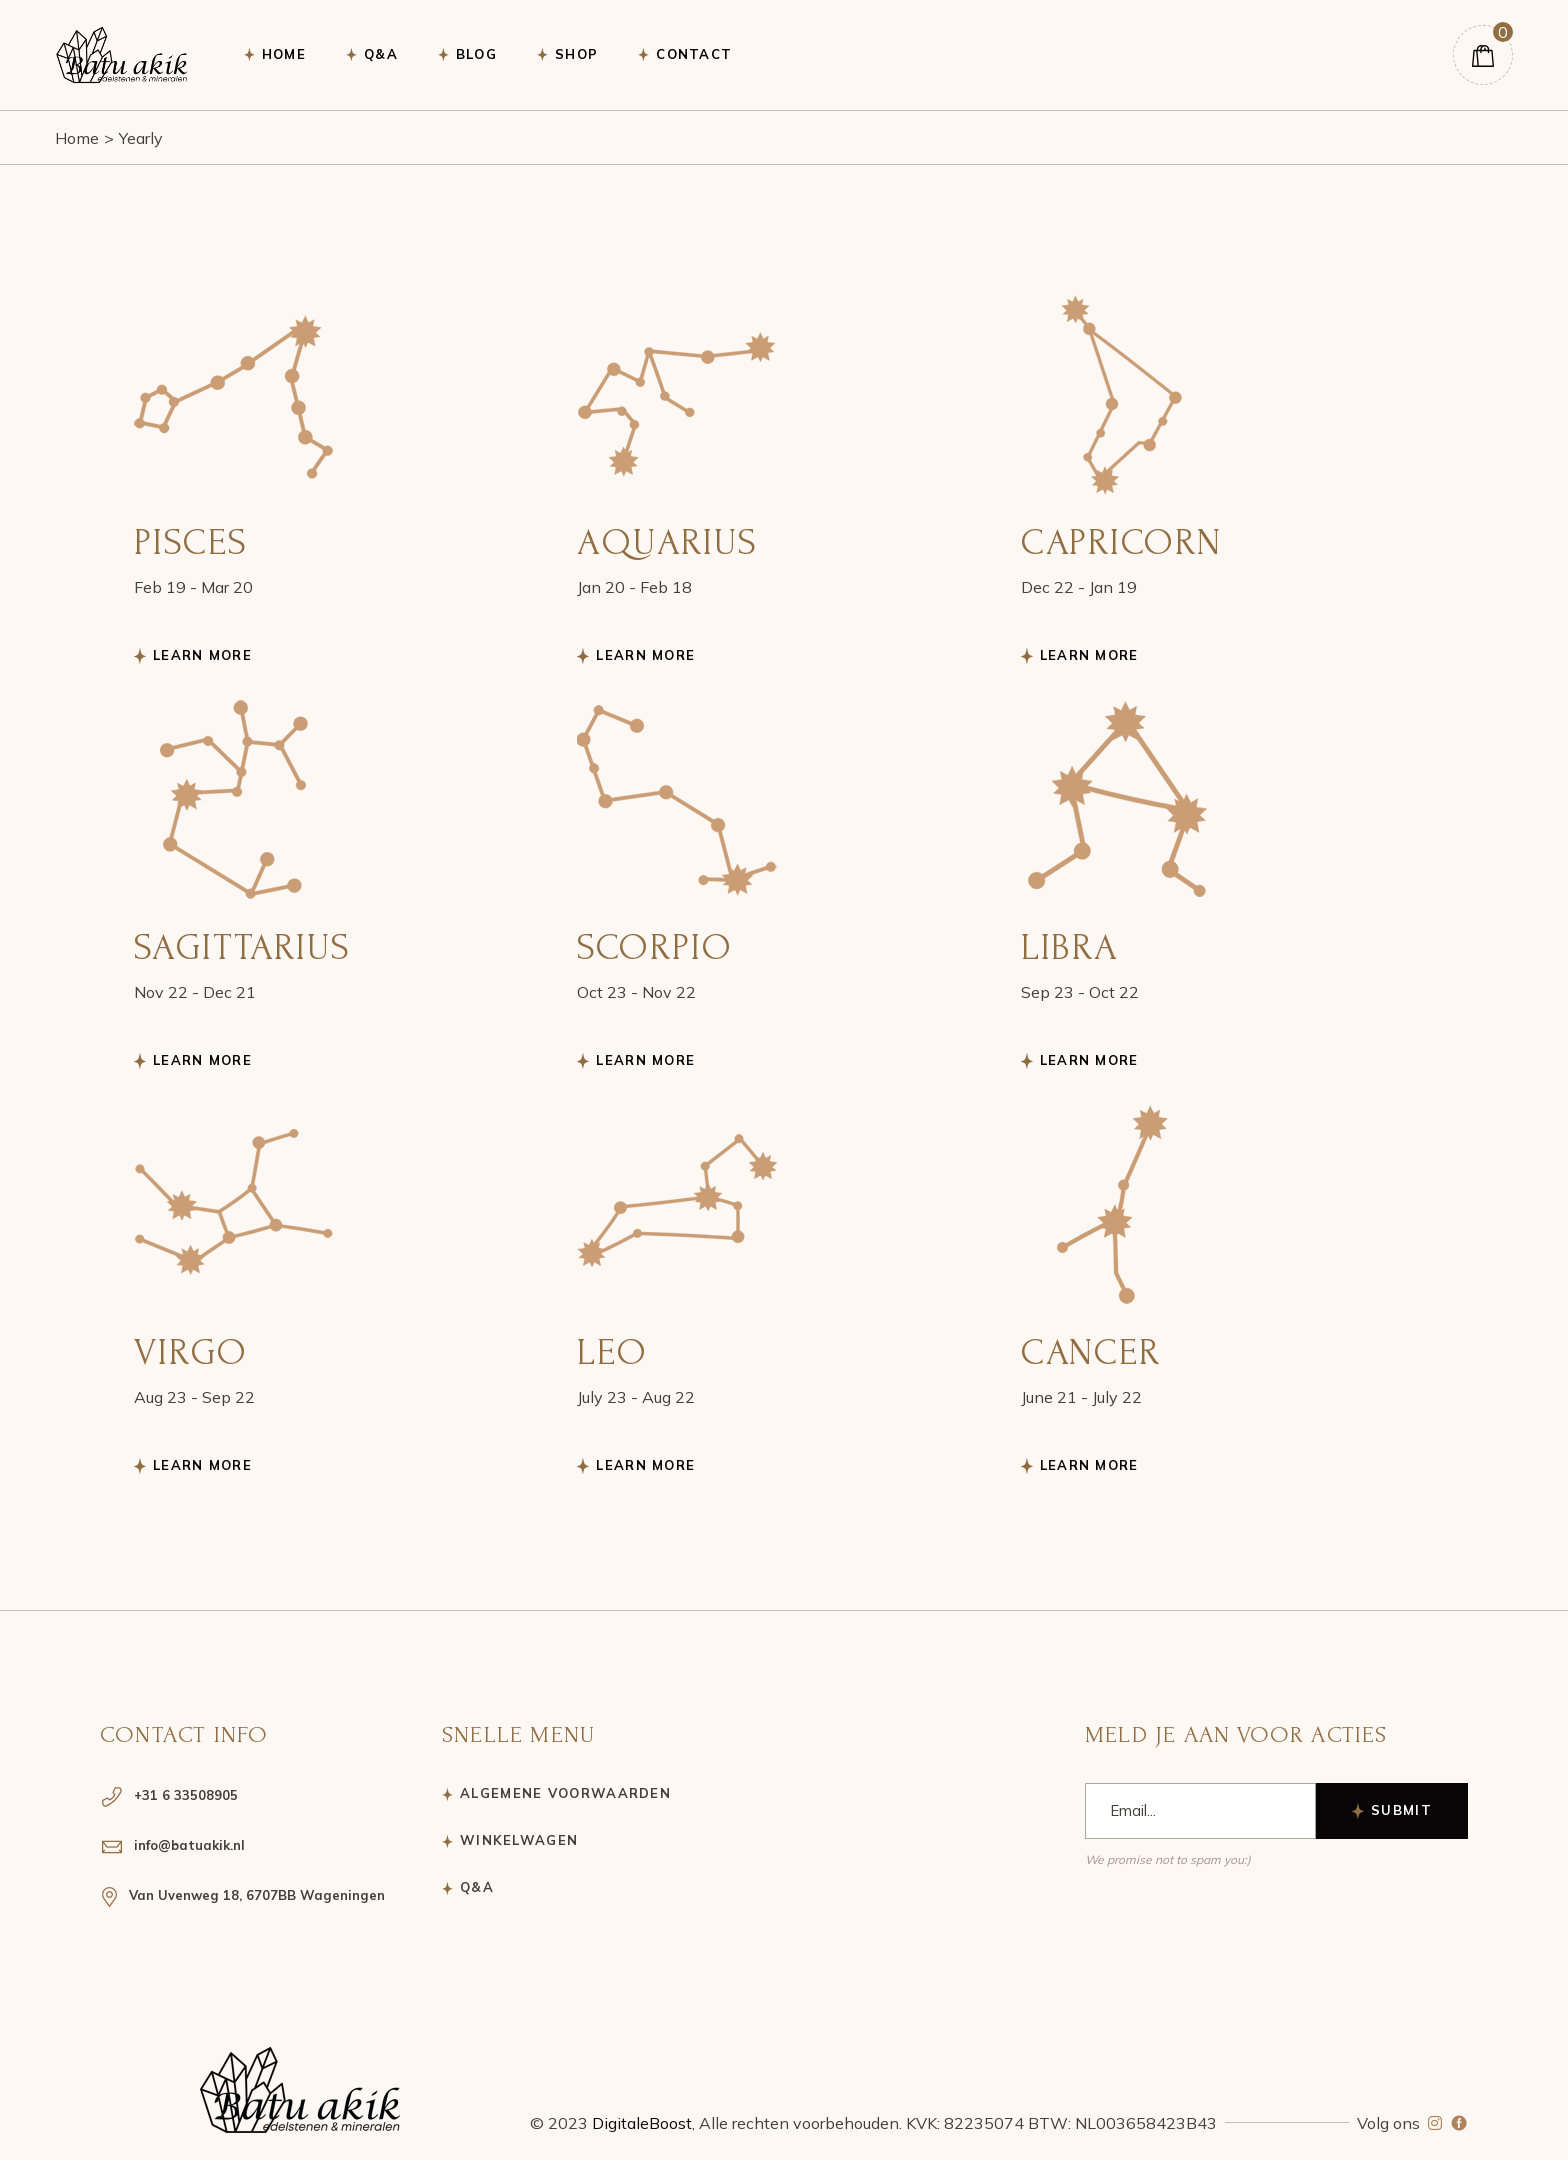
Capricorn (1121, 542)
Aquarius (667, 542)
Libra (1070, 947)
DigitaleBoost (642, 2123)
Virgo (191, 1352)
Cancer (1091, 1352)
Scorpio (654, 947)
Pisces (190, 542)
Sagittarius (242, 947)
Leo (612, 1352)
